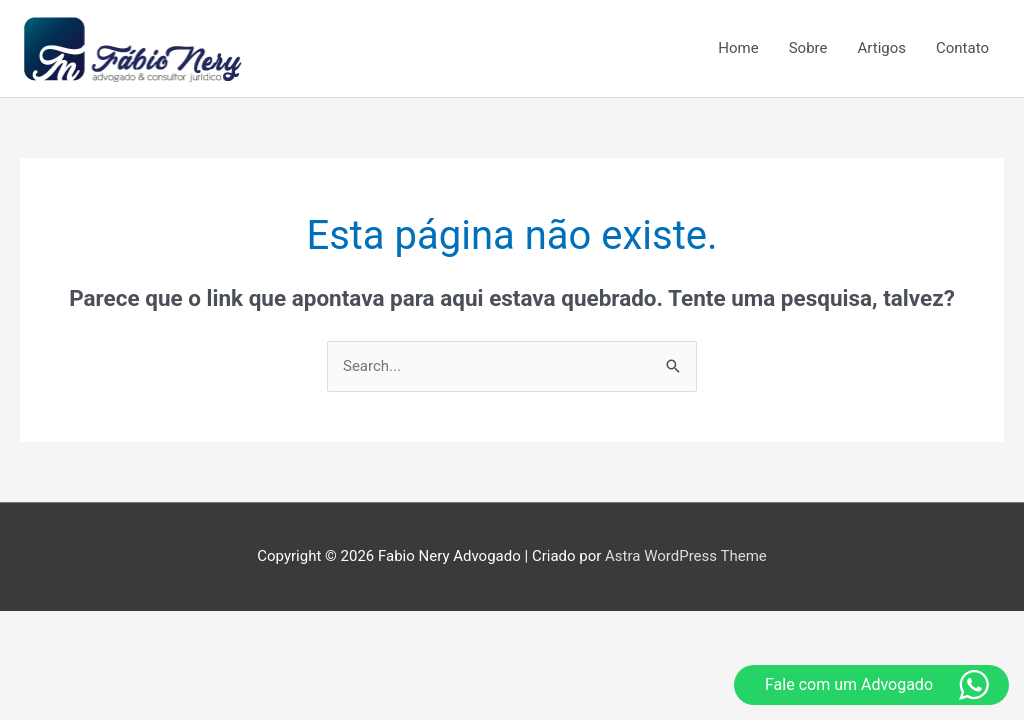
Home (738, 48)
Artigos (882, 48)
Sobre (808, 48)
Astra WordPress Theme (686, 556)
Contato (962, 48)
